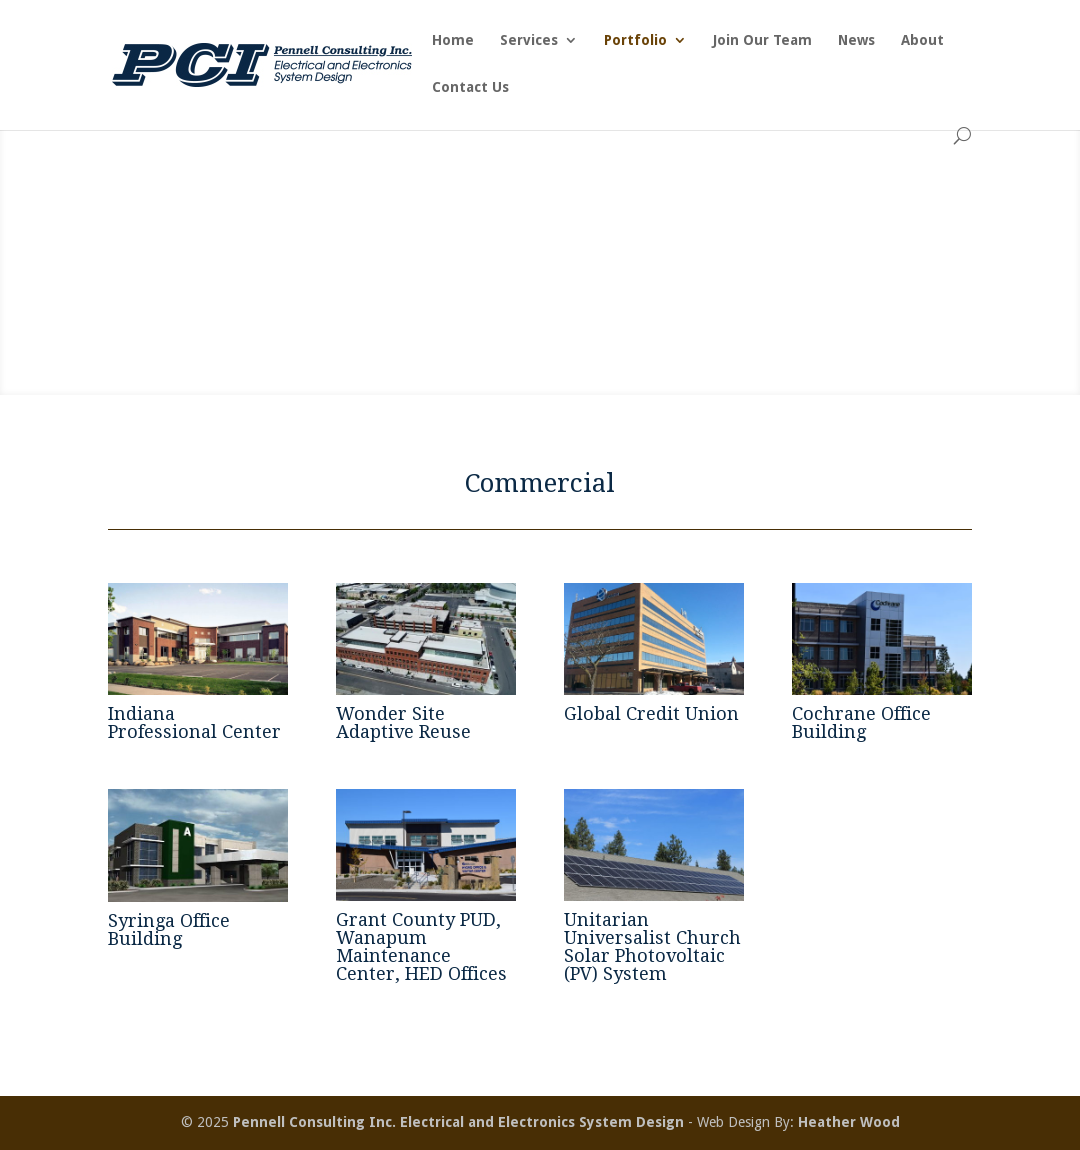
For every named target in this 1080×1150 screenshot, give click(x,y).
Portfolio (635, 40)
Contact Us (470, 87)
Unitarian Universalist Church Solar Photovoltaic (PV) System (652, 946)
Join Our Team (762, 40)
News (856, 40)
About (922, 40)
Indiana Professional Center (194, 722)
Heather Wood (849, 1122)
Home (453, 40)
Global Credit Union (651, 713)
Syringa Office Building (169, 929)
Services (529, 40)
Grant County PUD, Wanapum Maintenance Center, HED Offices (421, 946)
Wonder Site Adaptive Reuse (403, 722)
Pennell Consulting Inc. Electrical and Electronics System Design (458, 1122)
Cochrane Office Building (861, 722)
